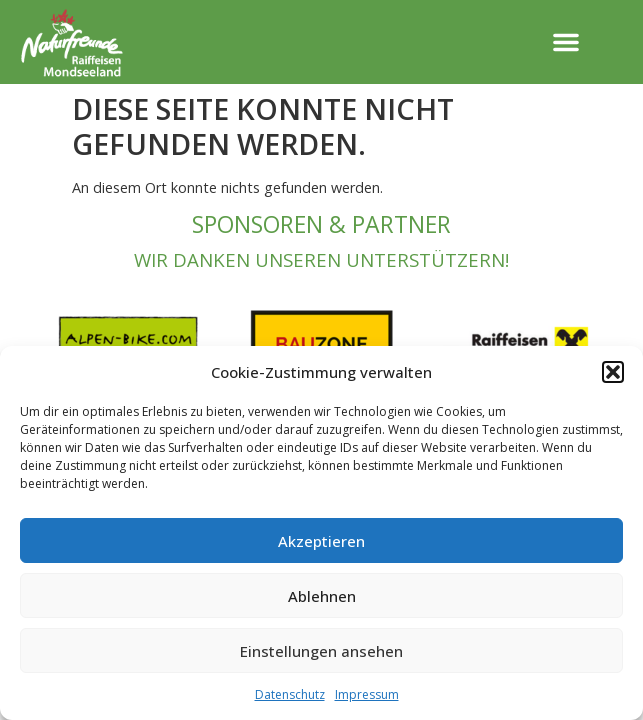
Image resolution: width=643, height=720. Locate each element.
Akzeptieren (321, 541)
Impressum (367, 694)
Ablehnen (322, 596)
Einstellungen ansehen (321, 651)
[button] (613, 372)
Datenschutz (290, 694)
